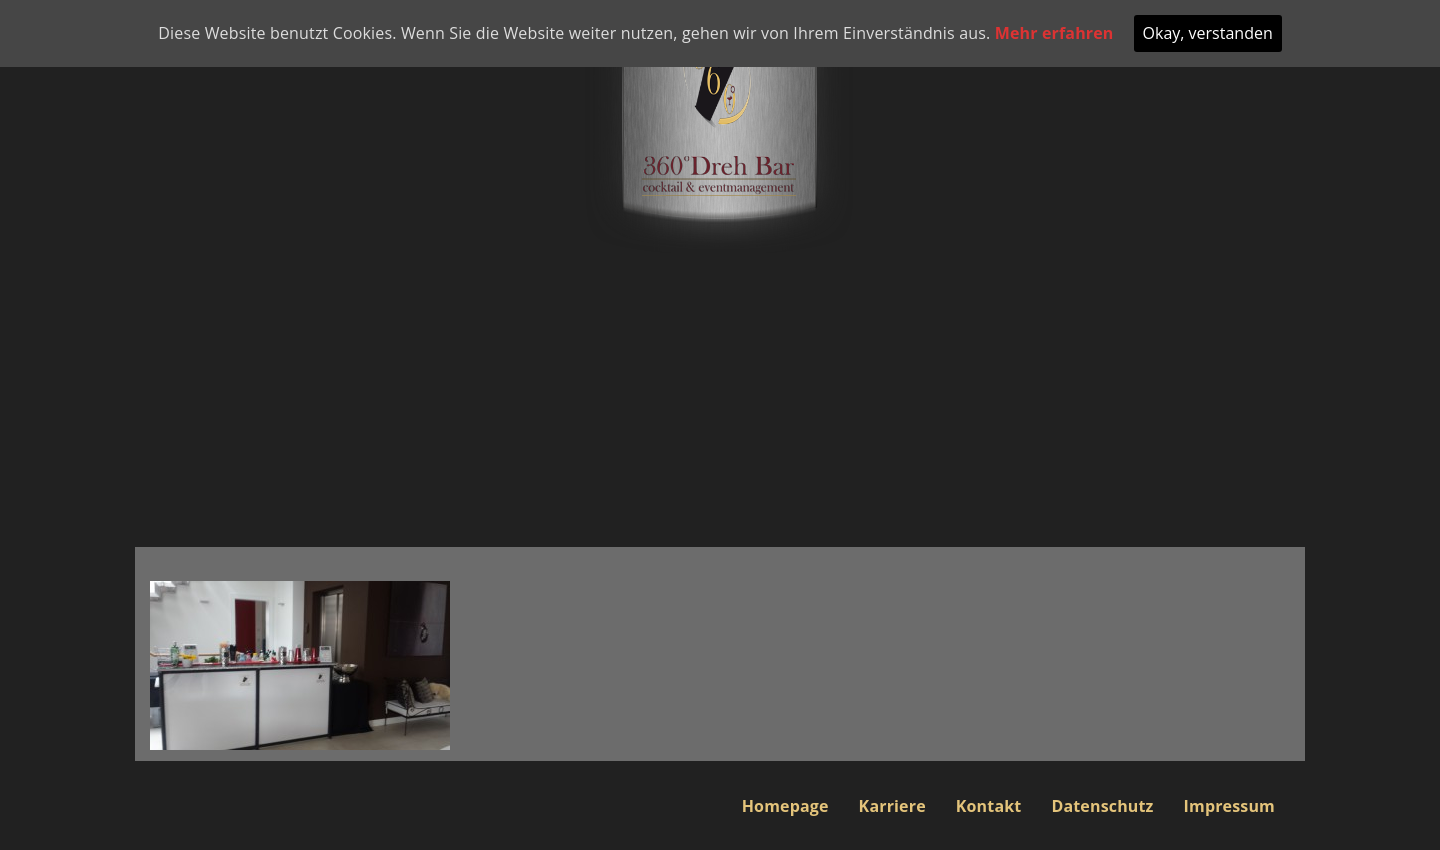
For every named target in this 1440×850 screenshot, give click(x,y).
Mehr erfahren (1054, 33)
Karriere (892, 806)
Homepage (785, 806)
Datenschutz (1102, 806)
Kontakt (989, 806)
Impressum (1229, 806)
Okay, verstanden (1208, 33)
